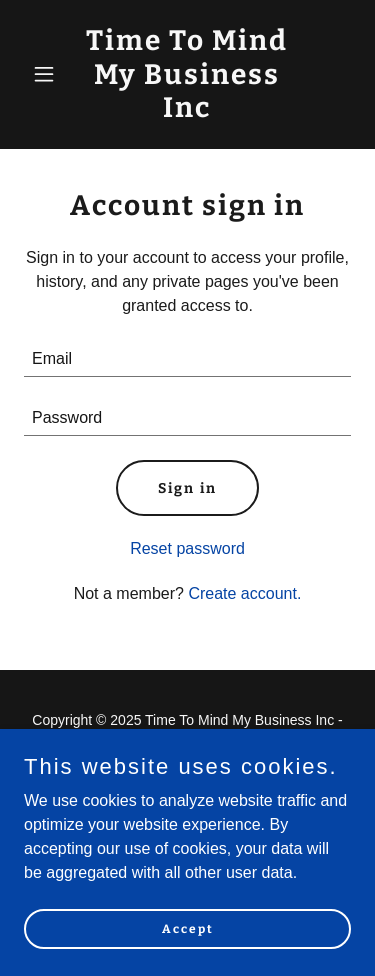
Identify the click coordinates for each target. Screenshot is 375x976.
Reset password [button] (187, 548)
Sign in (187, 488)
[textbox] (187, 359)
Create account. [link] (244, 593)
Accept (188, 928)
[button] (48, 74)
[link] (187, 111)
